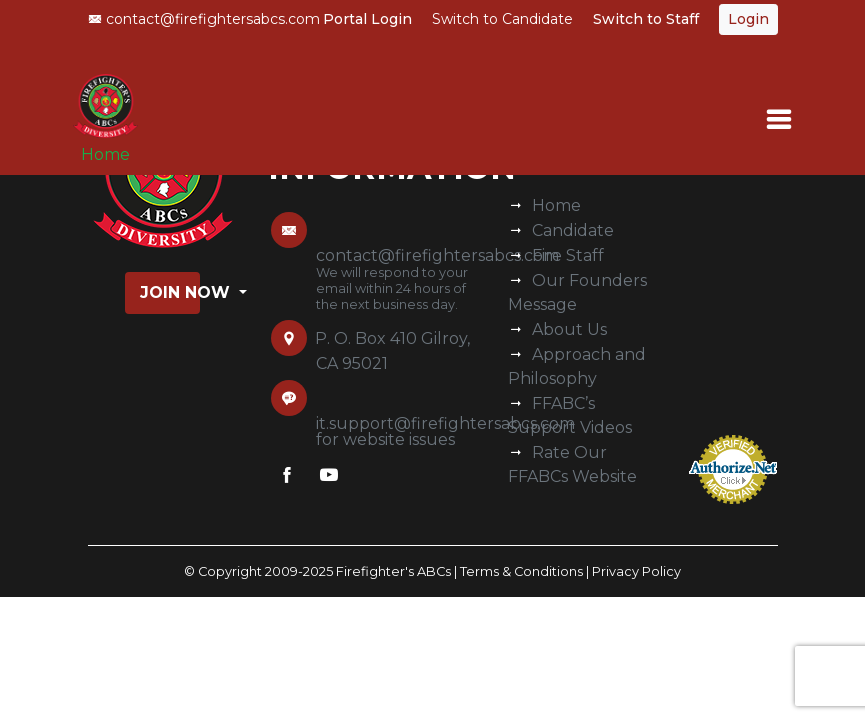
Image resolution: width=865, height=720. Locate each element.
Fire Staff (568, 255)
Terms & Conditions (521, 571)
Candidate (573, 230)
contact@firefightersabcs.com (204, 19)
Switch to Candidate (502, 19)
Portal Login (367, 19)
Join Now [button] (170, 292)
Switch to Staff (646, 19)
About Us (569, 329)
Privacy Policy (636, 571)
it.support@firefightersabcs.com (445, 423)
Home (105, 154)
